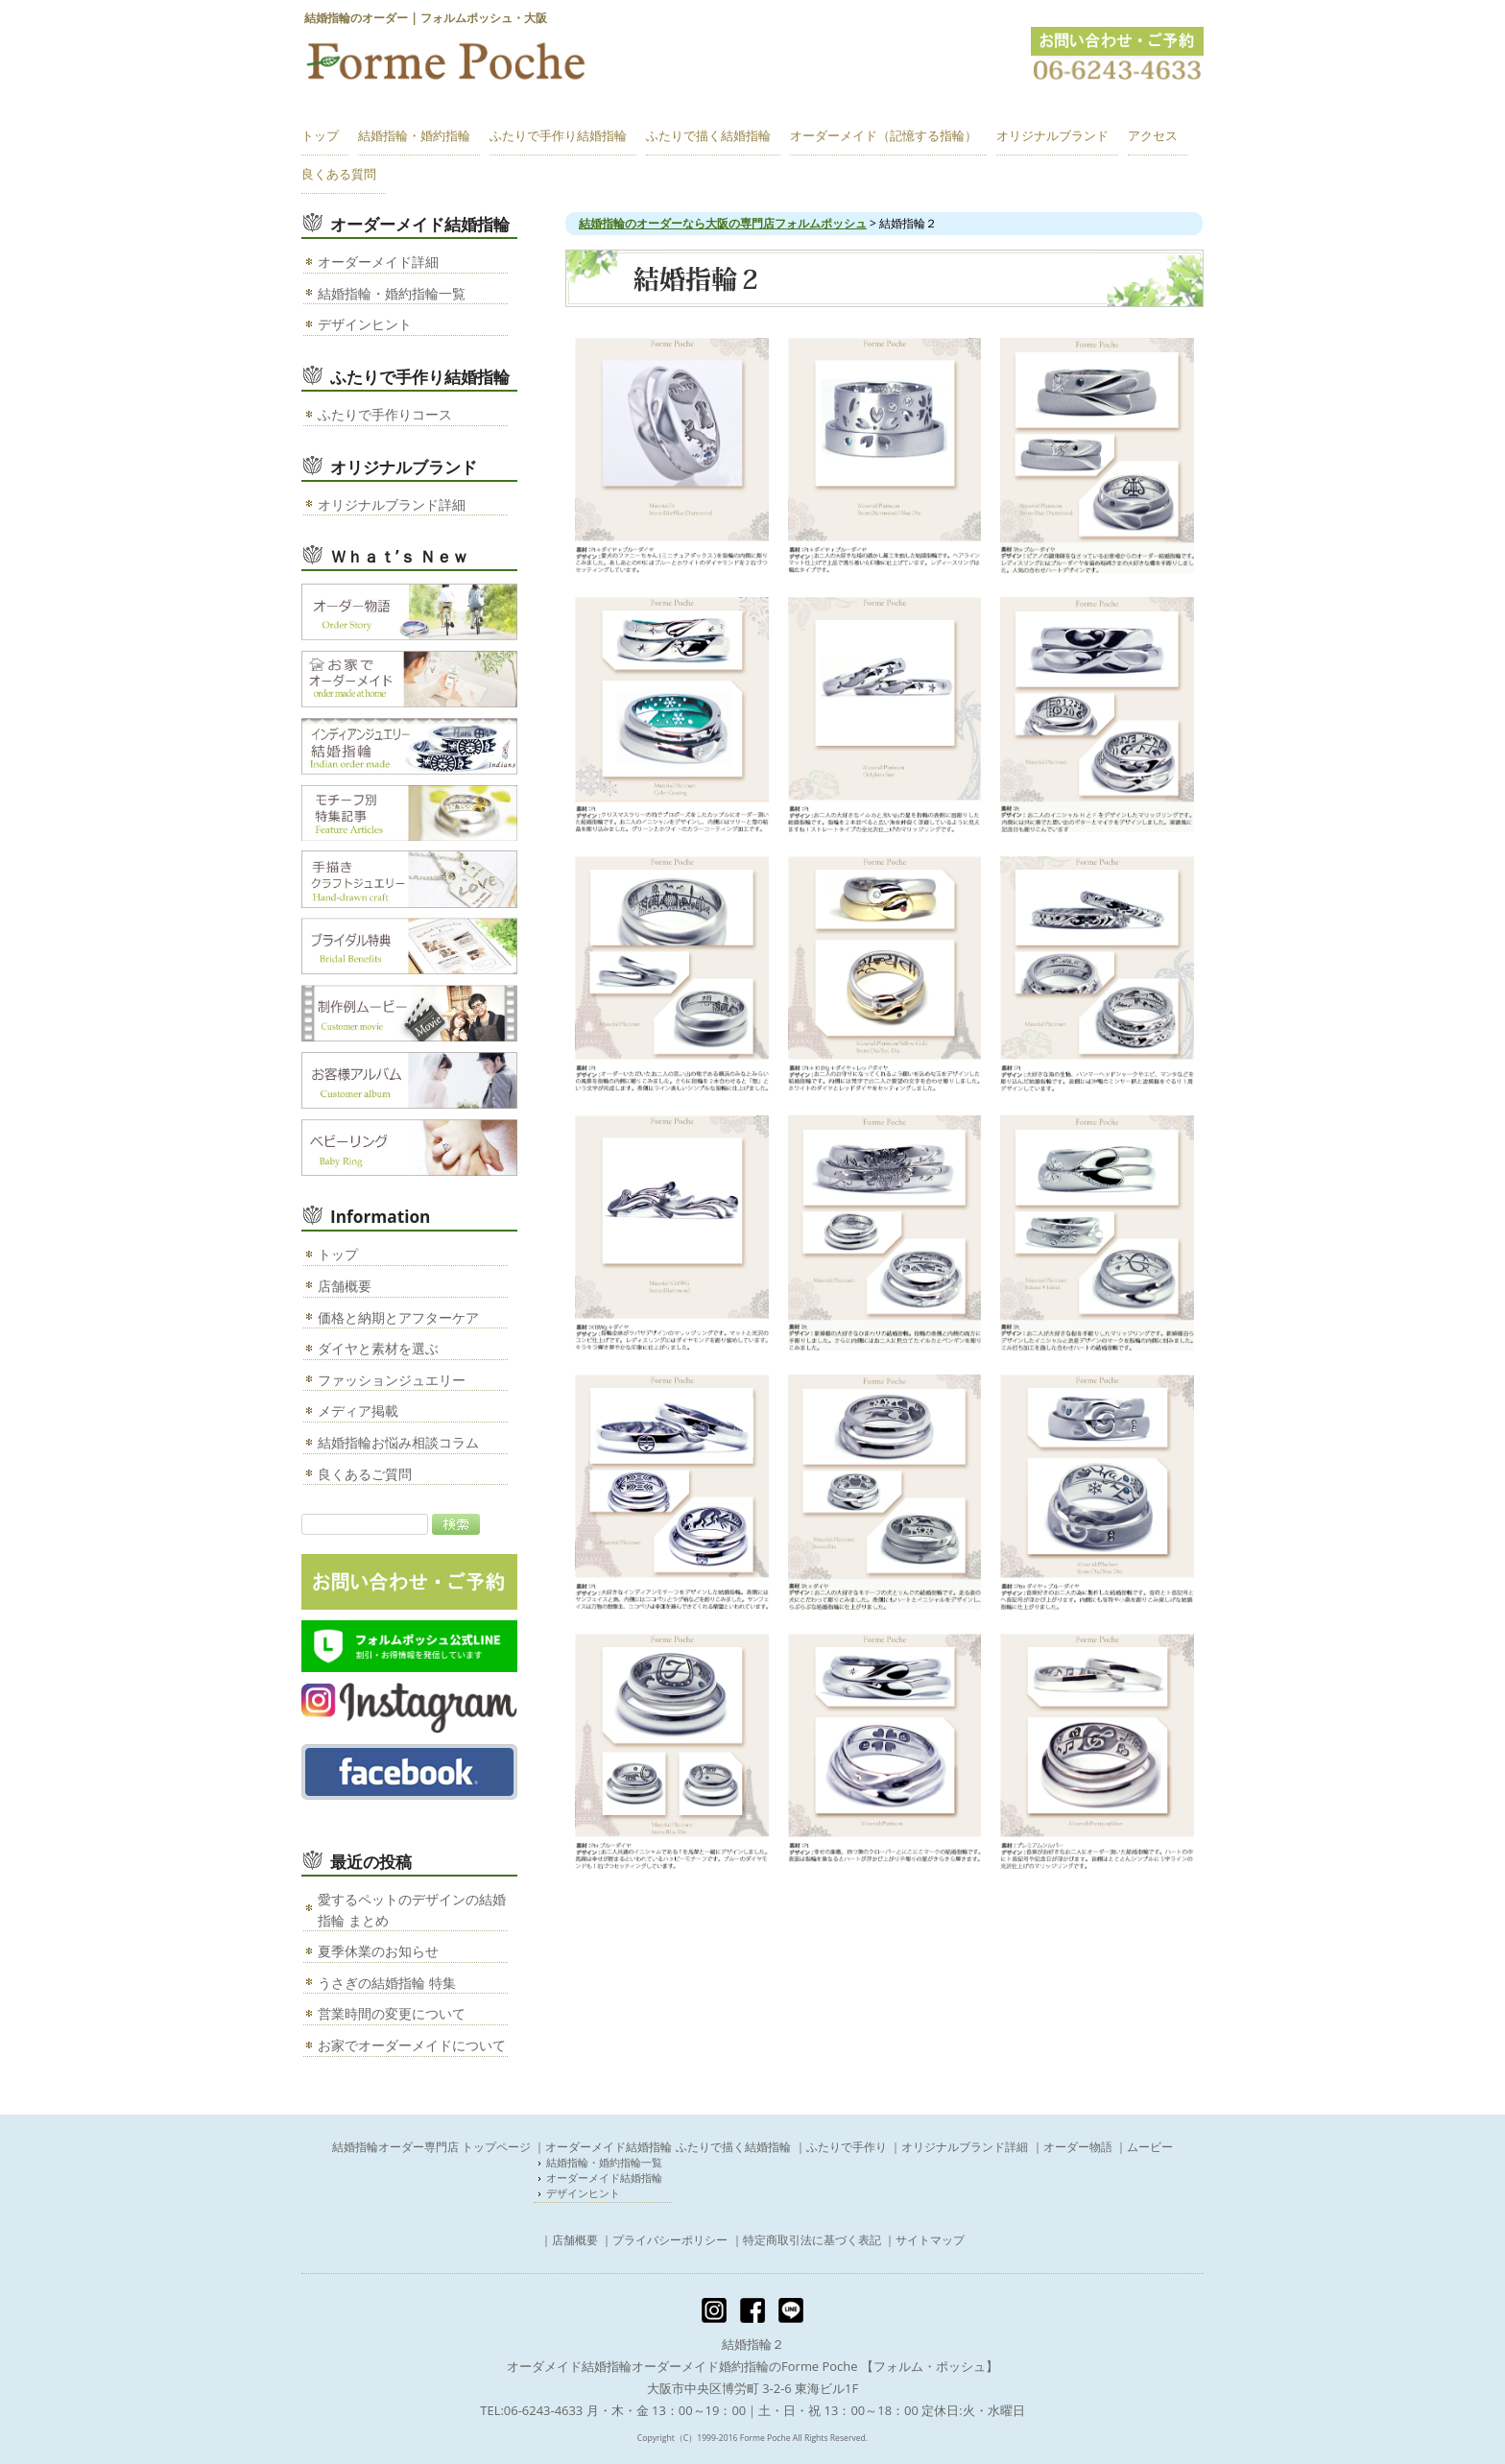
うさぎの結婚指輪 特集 (387, 1983)
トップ (338, 1254)
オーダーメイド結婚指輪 (605, 2178)
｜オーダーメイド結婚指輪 (603, 2147)
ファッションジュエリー (392, 1380)
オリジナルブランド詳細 (392, 504)
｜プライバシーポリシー (664, 2240)
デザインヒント (365, 324)
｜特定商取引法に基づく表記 (806, 2240)
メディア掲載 (358, 1410)
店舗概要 (344, 1286)
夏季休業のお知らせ (378, 1951)
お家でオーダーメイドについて (412, 2045)
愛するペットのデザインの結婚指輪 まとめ (412, 1909)
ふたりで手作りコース (385, 414)
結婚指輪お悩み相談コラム (398, 1442)
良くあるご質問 (365, 1474)
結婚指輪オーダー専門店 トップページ (431, 2147)
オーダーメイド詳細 (378, 261)
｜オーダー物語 (1072, 2147)
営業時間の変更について (392, 2013)
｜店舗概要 (569, 2240)
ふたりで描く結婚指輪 (733, 2147)
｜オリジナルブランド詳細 (959, 2147)
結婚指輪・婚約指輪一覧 (392, 293)
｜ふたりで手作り (841, 2147)
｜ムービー (1144, 2147)
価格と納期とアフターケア (398, 1317)
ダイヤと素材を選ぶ (378, 1348)
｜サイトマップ (924, 2240)
